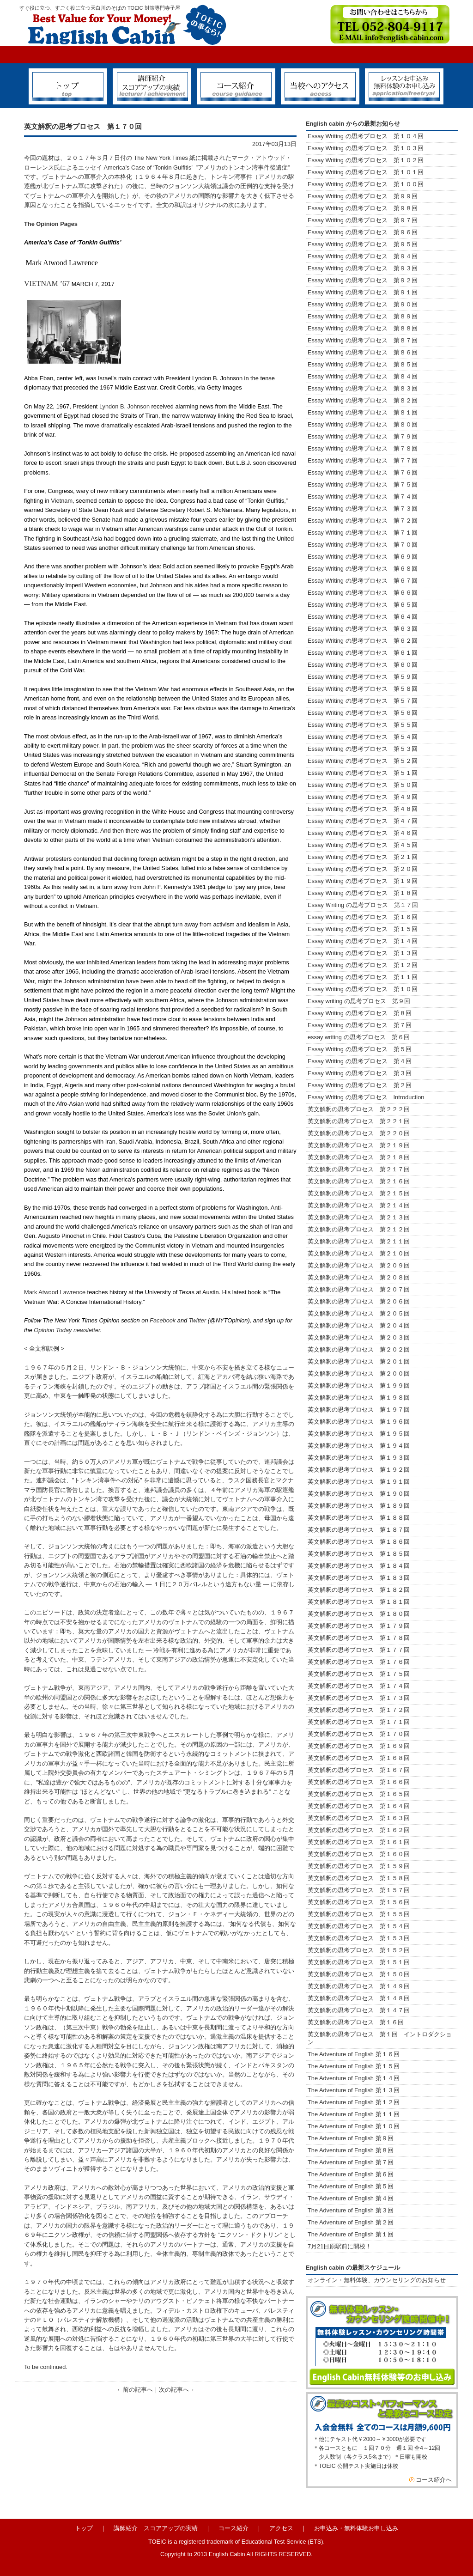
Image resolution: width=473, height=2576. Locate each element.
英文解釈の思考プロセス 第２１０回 (359, 1253)
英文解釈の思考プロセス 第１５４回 (359, 1926)
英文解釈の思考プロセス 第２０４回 (359, 1325)
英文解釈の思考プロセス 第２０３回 (359, 1337)
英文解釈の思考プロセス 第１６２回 (359, 1830)
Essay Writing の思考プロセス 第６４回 (366, 616)
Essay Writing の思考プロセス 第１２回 (363, 965)
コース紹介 (233, 2528)
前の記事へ (138, 2389)
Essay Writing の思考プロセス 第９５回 (363, 244)
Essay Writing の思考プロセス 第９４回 (363, 256)
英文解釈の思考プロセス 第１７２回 (359, 1709)
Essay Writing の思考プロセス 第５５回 (363, 724)
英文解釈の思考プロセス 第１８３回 (359, 1577)
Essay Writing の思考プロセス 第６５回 (366, 604)
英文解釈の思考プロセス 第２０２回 (359, 1349)
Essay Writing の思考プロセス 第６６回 (363, 592)
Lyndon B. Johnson (124, 406)
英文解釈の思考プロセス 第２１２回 (359, 1229)
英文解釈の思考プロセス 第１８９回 (359, 1505)
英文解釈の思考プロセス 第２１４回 (359, 1205)
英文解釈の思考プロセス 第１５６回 (359, 1902)
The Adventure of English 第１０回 (354, 2126)
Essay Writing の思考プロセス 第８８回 (363, 328)
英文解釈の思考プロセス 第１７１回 (359, 1721)
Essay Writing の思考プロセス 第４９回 (363, 796)
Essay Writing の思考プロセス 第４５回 (363, 844)
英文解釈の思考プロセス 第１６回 (356, 2022)
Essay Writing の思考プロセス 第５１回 (363, 772)
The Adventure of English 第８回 (351, 2150)
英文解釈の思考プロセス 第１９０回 (359, 1493)
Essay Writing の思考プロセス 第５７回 (363, 700)
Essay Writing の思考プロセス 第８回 (360, 1013)
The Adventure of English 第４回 (351, 2198)
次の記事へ (174, 2389)
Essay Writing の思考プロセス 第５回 (360, 1049)
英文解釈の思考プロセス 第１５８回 (359, 1878)
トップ (84, 2528)
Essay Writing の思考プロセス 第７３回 (363, 508)
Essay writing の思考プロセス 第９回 (359, 1001)
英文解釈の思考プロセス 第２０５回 (359, 1313)
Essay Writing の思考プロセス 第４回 (360, 1061)
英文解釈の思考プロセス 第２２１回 (365, 1121)
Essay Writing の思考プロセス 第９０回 (363, 304)
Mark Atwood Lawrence (54, 1292)
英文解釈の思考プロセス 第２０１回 (359, 1361)
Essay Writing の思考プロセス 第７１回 (363, 532)
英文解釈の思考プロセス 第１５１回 (359, 1962)
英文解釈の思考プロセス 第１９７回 (359, 1409)
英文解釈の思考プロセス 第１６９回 (359, 1745)
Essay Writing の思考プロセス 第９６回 (363, 232)
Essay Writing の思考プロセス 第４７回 (363, 820)
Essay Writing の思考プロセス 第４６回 (363, 832)
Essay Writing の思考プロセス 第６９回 (363, 556)
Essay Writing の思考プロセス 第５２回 (363, 760)
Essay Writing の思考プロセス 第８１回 (363, 412)
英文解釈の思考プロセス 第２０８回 (359, 1277)
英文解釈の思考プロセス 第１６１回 (359, 1842)
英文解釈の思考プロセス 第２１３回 (359, 1217)
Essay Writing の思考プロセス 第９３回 (363, 268)
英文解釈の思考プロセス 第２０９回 (359, 1265)
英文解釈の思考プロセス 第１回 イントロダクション (380, 2038)
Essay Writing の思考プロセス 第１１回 (363, 977)
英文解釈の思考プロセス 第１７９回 (359, 1625)
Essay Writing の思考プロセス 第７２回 (363, 520)
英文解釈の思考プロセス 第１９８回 (359, 1397)
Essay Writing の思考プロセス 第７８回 (363, 448)
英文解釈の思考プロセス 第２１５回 (362, 1193)
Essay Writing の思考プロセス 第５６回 (363, 712)
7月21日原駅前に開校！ (339, 2246)
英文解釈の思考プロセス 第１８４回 (359, 1565)
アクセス (281, 2528)
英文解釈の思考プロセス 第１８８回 (359, 1517)
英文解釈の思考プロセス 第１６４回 (359, 1806)
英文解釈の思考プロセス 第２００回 (359, 1373)
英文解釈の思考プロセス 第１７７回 (359, 1649)
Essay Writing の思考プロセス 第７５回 (363, 484)
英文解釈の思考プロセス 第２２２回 (362, 1109)
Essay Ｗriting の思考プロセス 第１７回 (363, 904)
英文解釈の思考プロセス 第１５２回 (359, 1950)
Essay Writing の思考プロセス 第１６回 (363, 916)
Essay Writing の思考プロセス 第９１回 (363, 292)
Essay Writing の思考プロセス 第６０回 (363, 664)
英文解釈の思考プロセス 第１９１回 (359, 1481)
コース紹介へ (434, 2479)
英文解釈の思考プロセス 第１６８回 (359, 1757)
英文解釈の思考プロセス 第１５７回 (359, 1890)
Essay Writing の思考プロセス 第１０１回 (366, 172)
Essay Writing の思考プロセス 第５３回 (363, 748)
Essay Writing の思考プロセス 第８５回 (363, 364)
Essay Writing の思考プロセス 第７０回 (363, 544)
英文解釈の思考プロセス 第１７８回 (359, 1637)
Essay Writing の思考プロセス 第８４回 (363, 376)
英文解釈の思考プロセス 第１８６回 (359, 1541)
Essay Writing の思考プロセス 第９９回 (363, 196)
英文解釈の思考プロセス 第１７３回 (359, 1697)
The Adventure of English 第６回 (351, 2174)
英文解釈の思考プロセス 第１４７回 (359, 2010)
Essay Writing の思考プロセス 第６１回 (363, 652)
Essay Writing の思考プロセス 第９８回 (363, 208)
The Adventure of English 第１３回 (354, 2090)
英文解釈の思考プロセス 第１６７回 (359, 1769)
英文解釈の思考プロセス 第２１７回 (362, 1169)
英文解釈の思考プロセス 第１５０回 (359, 1974)
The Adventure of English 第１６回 (354, 2054)
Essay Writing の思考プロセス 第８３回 (363, 388)
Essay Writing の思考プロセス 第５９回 (363, 676)
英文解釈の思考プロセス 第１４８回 (359, 1998)
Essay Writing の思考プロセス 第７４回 (363, 496)
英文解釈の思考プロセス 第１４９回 (359, 1986)
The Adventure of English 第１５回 (354, 2066)
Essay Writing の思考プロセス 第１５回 (363, 929)
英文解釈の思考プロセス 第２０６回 (359, 1301)
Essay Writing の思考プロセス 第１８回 (363, 892)
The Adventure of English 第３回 (351, 2210)
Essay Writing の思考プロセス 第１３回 (363, 953)
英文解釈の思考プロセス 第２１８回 (362, 1157)
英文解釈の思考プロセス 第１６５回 (359, 1793)
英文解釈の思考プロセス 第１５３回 (359, 1938)
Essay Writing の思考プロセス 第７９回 (363, 436)
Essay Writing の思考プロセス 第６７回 (366, 580)
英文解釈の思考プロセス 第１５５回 (359, 1914)
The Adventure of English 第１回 (351, 2234)
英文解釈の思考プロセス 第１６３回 (359, 1818)
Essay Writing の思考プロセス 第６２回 (363, 640)
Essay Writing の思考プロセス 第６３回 (366, 628)
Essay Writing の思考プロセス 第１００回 (366, 184)
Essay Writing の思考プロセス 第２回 (360, 1085)
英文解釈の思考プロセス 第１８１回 (359, 1601)
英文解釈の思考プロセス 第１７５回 (359, 1673)
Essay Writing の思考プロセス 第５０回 (363, 784)
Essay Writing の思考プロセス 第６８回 (363, 568)
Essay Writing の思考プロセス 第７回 (360, 1025)
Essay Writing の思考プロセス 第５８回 (363, 688)
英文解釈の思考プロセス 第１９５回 (359, 1433)
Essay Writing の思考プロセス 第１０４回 (366, 136)
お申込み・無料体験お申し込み (356, 2528)
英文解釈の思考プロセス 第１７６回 (359, 1661)
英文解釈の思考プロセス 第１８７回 (359, 1529)
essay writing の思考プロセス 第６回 (359, 1037)
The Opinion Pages (51, 223)
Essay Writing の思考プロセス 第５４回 (363, 736)
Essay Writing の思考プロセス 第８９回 (363, 316)
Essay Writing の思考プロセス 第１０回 (363, 989)
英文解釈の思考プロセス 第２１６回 (359, 1181)
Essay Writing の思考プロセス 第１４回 (363, 941)
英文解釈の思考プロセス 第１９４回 (359, 1445)
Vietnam (62, 500)
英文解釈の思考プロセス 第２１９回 (362, 1145)
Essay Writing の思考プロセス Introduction (366, 1097)
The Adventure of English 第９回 (351, 2138)
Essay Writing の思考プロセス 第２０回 (363, 868)
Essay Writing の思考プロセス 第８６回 (363, 352)
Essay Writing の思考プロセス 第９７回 (363, 220)
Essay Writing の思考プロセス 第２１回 (363, 856)
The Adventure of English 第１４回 (354, 2078)
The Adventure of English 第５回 (351, 2186)
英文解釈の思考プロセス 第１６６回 (359, 1781)
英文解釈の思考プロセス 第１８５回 (359, 1553)
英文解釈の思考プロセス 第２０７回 (359, 1289)
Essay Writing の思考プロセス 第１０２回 (366, 160)
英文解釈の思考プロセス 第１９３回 (359, 1457)
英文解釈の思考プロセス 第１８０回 (359, 1613)
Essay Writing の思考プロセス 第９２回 (363, 280)
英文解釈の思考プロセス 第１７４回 (359, 1685)
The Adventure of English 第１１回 (354, 2114)
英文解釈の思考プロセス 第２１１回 (359, 1241)
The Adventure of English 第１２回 (354, 2102)
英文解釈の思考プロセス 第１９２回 (359, 1469)
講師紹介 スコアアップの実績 (156, 2528)
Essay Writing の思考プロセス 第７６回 (363, 472)
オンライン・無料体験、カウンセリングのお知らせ (377, 2280)
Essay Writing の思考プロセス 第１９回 (363, 880)
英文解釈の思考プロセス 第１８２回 (359, 1589)
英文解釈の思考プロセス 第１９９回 (359, 1385)
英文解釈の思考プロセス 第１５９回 (359, 1866)
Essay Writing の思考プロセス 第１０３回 (366, 148)
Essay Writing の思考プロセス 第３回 (360, 1073)
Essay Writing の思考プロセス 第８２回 (363, 400)
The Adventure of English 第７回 (351, 2162)
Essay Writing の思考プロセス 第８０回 (363, 424)
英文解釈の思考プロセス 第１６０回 (359, 1854)
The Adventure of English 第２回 (351, 2222)
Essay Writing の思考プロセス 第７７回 (363, 460)
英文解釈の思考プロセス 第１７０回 (359, 1733)
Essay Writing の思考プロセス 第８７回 (363, 340)
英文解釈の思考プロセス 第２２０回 (362, 1133)
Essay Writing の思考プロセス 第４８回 (363, 808)
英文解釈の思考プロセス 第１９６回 (359, 1421)
